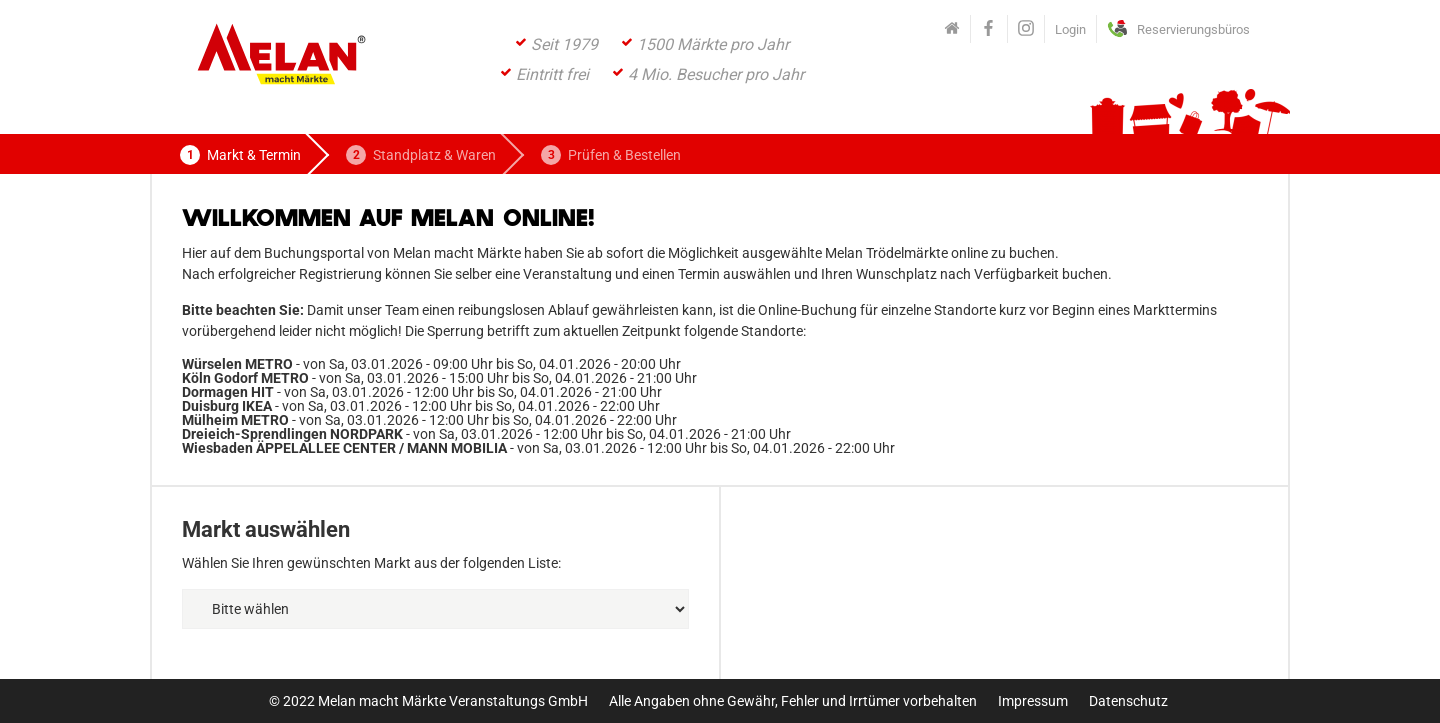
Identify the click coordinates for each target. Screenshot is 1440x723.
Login (1070, 29)
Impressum (1033, 701)
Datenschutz (1128, 701)
